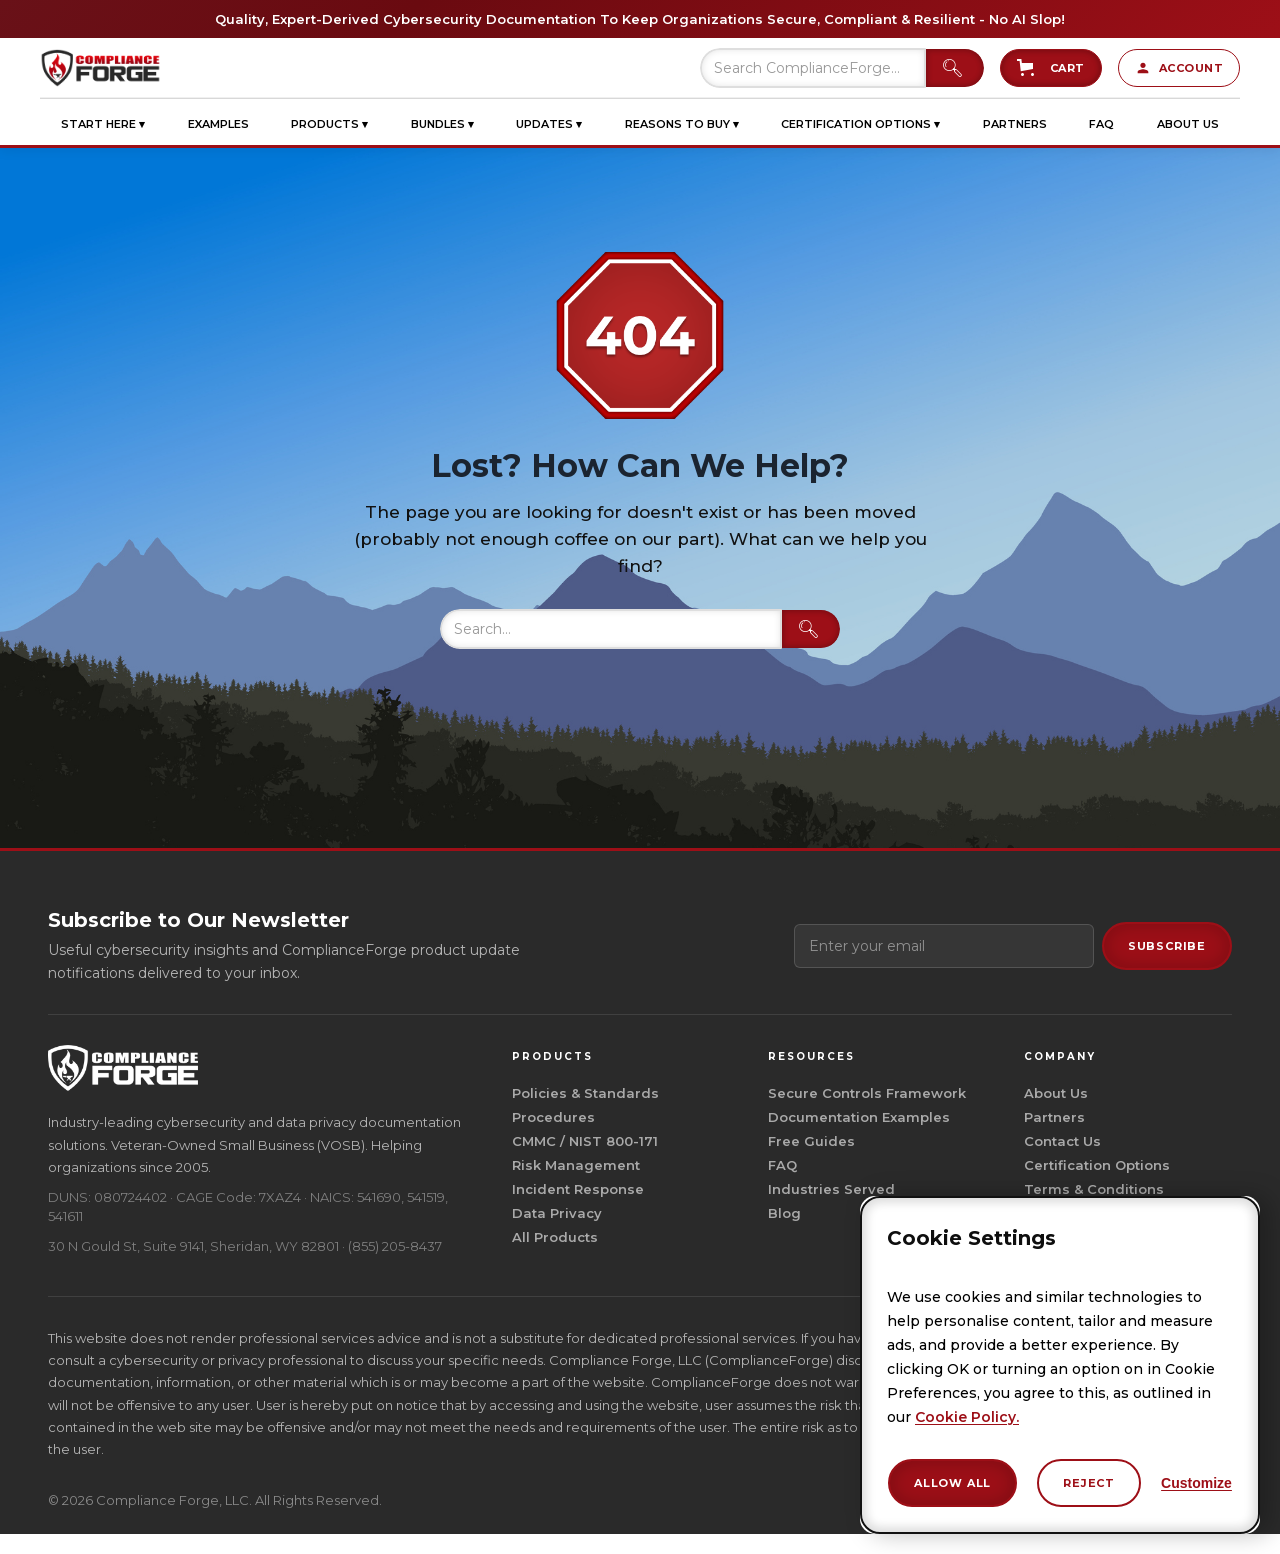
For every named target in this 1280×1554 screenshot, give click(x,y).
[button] (103, 124)
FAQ (1101, 124)
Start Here (103, 124)
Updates (549, 124)
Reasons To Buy (682, 124)
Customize (1196, 1483)
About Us (1188, 124)
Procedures (553, 1117)
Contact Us (1062, 1141)
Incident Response (578, 1189)
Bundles (442, 124)
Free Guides (811, 1141)
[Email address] (944, 946)
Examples (218, 124)
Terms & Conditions (1094, 1189)
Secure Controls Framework (867, 1093)
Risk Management (576, 1165)
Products (329, 124)
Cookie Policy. (967, 1417)
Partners (1015, 124)
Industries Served (831, 1189)
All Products (555, 1237)
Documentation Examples (859, 1117)
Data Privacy (557, 1213)
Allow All (952, 1483)
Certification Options (860, 124)
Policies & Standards (585, 1093)
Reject (1089, 1483)
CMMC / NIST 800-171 (585, 1141)
